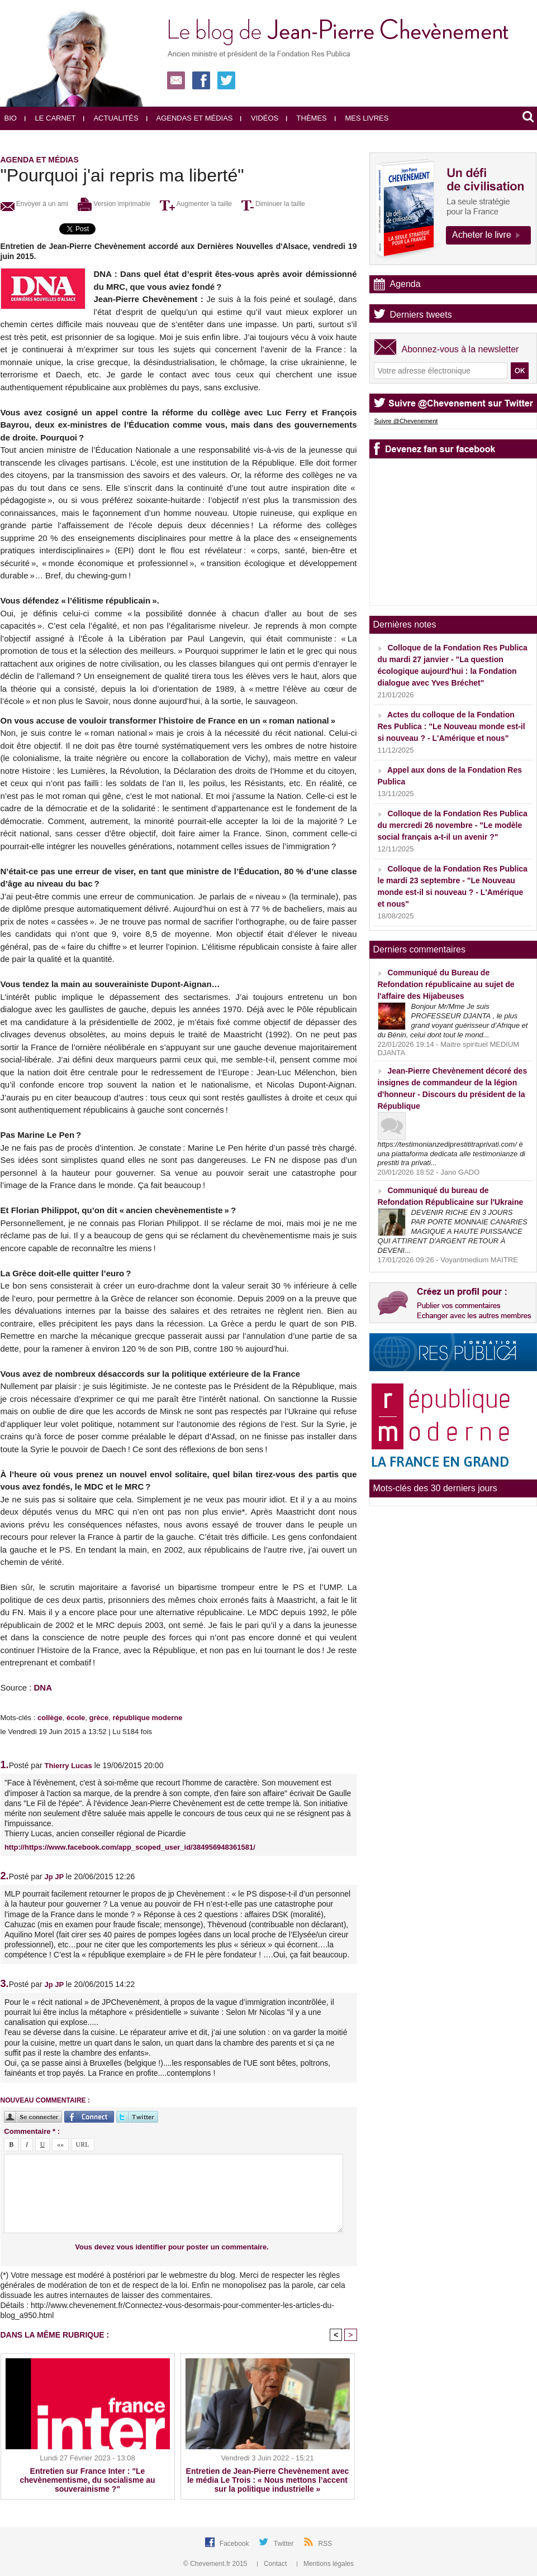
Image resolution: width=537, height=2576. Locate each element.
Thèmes (306, 118)
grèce (98, 1717)
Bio (10, 118)
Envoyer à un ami (35, 204)
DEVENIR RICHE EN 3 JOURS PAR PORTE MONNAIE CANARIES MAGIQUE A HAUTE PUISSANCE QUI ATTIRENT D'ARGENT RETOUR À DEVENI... (453, 1231)
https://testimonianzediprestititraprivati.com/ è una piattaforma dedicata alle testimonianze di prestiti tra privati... (452, 1153)
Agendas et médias (189, 118)
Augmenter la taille (196, 204)
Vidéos (259, 118)
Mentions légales (325, 2564)
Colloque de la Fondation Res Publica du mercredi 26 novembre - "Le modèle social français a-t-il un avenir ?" (453, 825)
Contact (273, 2564)
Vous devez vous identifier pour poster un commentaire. (172, 2247)
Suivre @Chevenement (406, 421)
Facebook (235, 2544)
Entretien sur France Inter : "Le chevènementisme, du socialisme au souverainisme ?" (87, 2480)
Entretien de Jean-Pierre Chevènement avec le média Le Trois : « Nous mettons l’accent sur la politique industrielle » (267, 2480)
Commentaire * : (32, 2131)
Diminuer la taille (273, 204)
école (75, 1717)
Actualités (110, 118)
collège (50, 1717)
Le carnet (50, 118)
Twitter (285, 2544)
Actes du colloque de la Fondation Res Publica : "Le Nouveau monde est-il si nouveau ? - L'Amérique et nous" (451, 726)
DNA (43, 1687)
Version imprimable (114, 204)
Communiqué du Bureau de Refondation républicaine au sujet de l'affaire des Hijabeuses (446, 984)
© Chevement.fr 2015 (216, 2564)
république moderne (147, 1717)
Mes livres (362, 118)
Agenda (405, 284)
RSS (325, 2544)
